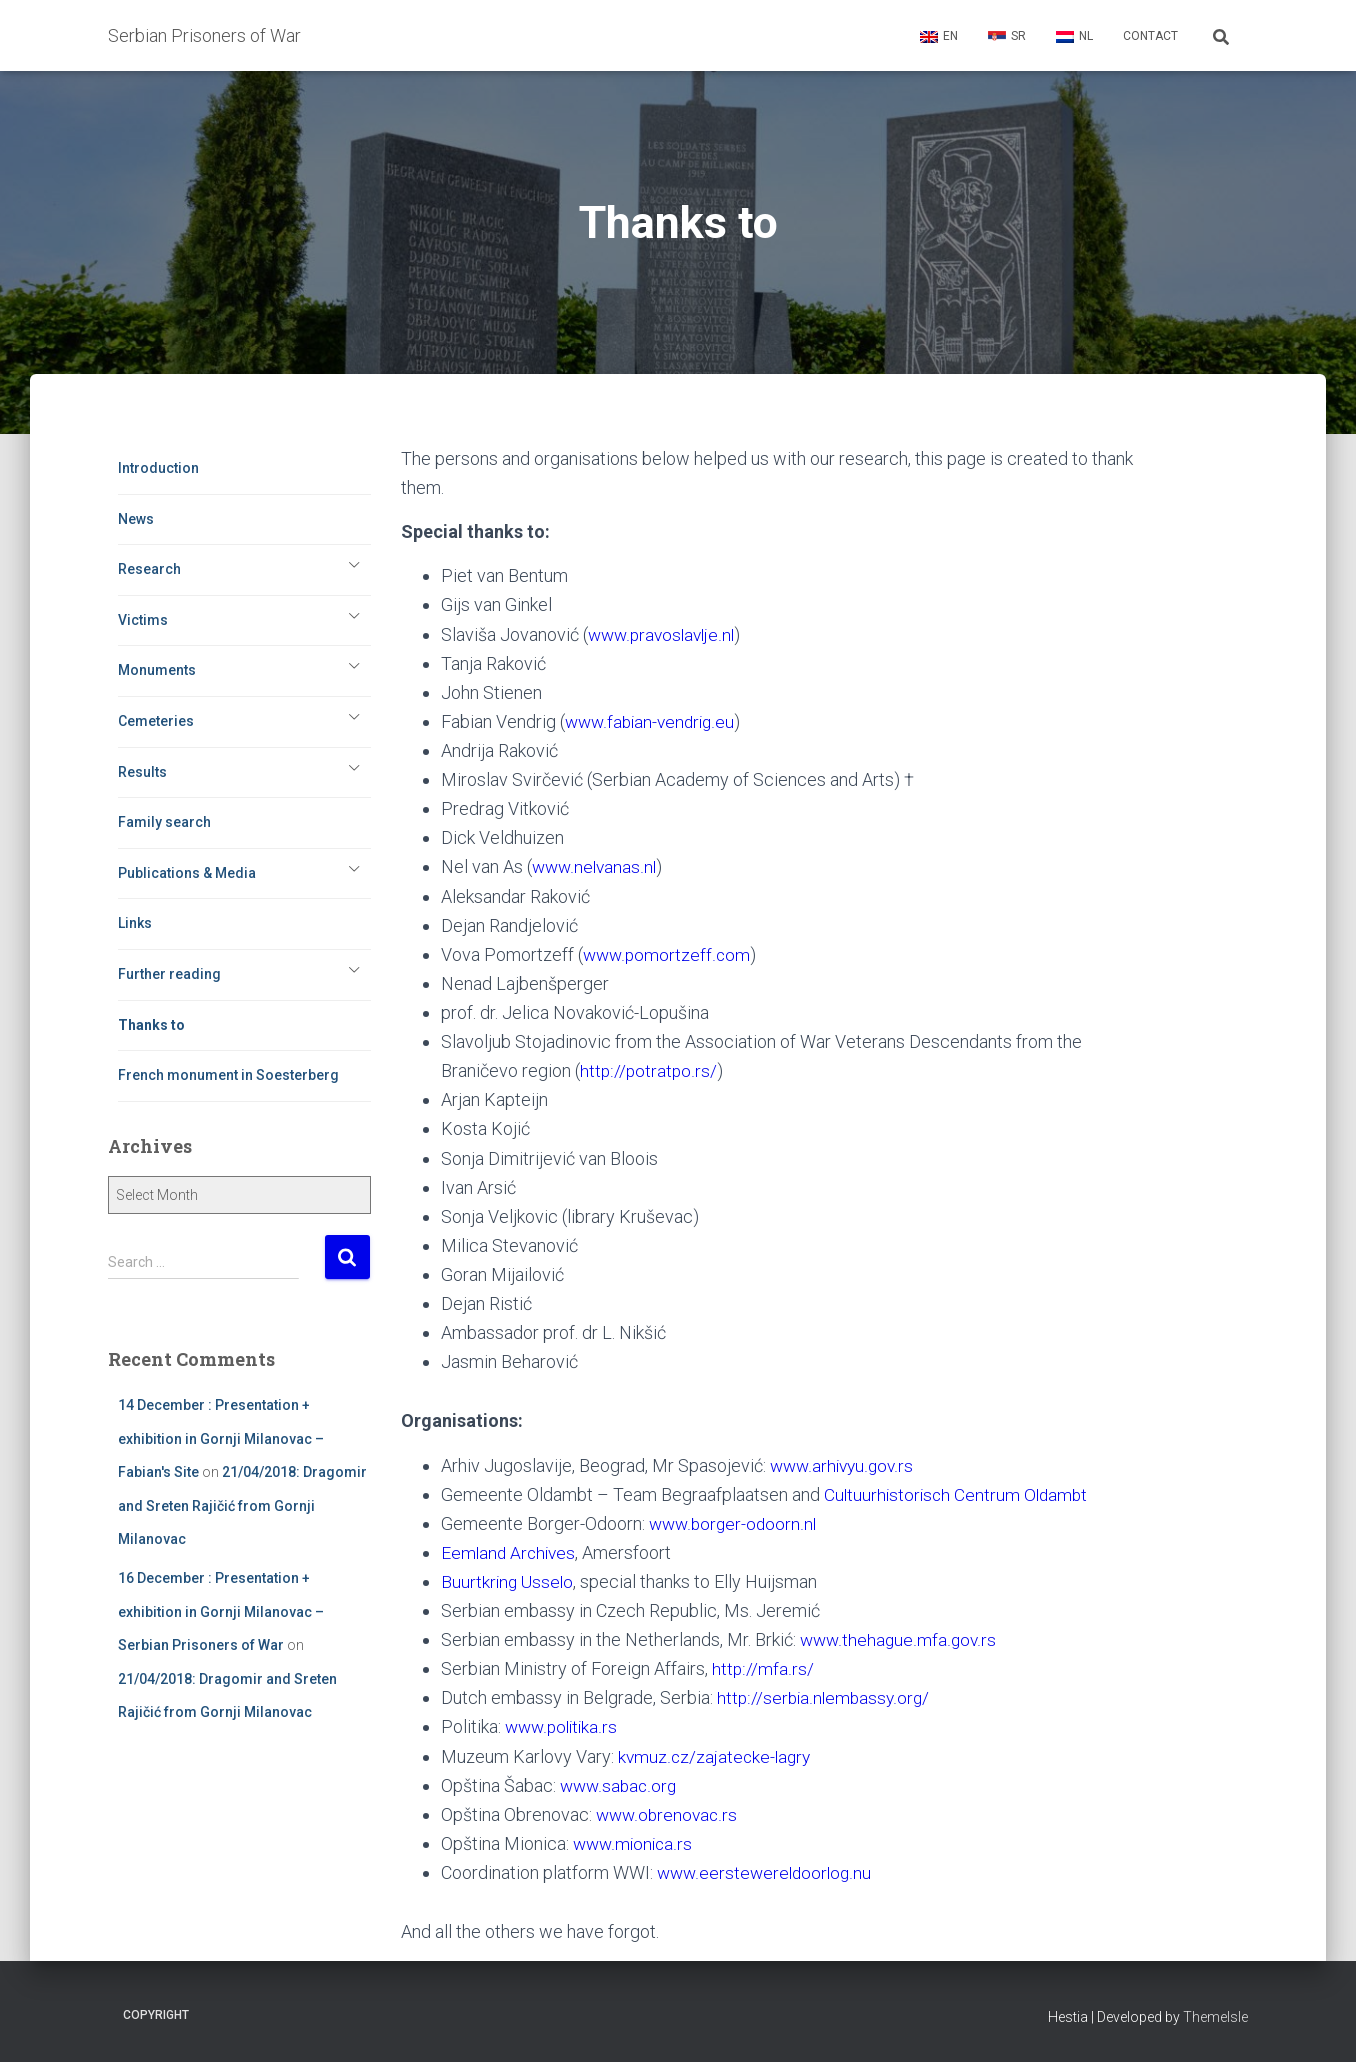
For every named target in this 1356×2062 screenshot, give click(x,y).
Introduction (158, 468)
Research (149, 569)
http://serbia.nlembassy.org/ (825, 1697)
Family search (164, 822)
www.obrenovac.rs (668, 1814)
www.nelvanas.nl (596, 866)
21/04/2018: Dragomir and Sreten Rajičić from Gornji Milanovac (242, 1505)
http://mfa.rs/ (762, 1668)
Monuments (157, 670)
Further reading (169, 974)
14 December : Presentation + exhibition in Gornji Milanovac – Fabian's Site (221, 1438)
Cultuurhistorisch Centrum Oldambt (959, 1494)
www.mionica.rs (634, 1843)
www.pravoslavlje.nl (664, 634)
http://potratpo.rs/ (649, 1070)
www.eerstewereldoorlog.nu (767, 1872)
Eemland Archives (510, 1552)
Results (142, 772)
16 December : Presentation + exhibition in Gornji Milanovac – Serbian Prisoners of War (221, 1611)
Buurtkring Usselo (509, 1581)
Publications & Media (187, 873)
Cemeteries (156, 721)
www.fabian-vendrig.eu (653, 721)
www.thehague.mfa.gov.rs (899, 1639)
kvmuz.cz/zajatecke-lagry (716, 1756)
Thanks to (151, 1025)
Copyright (156, 2015)
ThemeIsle (1215, 2017)
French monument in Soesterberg (228, 1075)
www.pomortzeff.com (668, 954)
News (136, 519)
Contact (1150, 36)
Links (135, 923)
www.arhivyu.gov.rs (844, 1465)
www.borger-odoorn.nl (735, 1523)
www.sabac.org (620, 1785)
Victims (143, 620)
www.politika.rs (563, 1726)
